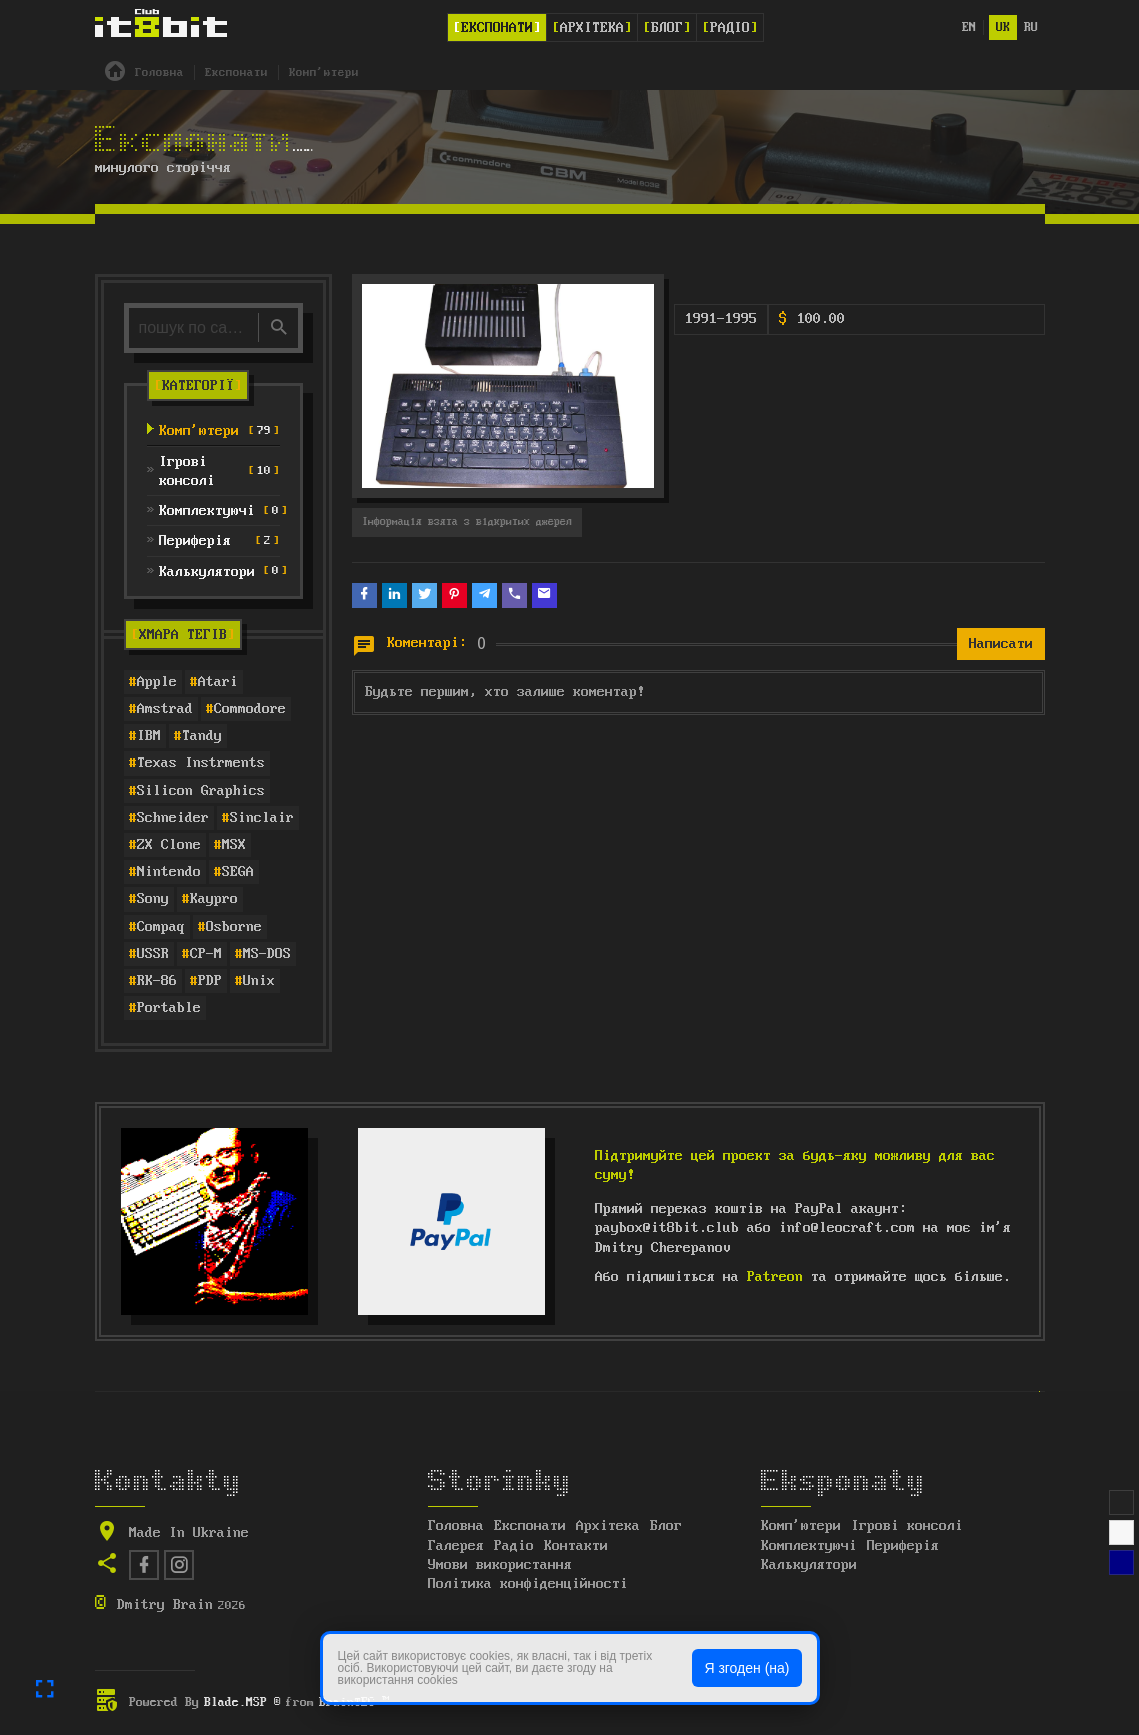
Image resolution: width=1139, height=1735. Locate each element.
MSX (234, 845)
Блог (667, 28)
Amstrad (165, 709)
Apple (157, 682)
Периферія (903, 1546)
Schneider (173, 818)
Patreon (775, 1277)
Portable (169, 1008)
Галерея (456, 1546)
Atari (218, 682)
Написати (1001, 644)
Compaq (161, 927)
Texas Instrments (201, 763)
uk (1003, 27)
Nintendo (169, 872)
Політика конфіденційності (528, 1584)
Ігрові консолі (907, 1526)
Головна (456, 1526)
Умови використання (500, 1565)
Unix (259, 981)
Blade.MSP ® (242, 1702)
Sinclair (262, 818)
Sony (153, 899)
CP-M (206, 954)
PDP (210, 981)
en (969, 27)
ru (1031, 27)
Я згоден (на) (746, 1668)
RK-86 (157, 981)
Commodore (250, 709)
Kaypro (214, 899)
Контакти (576, 1546)
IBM (149, 736)
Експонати (497, 28)
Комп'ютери (801, 1526)
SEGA (238, 872)
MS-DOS (267, 954)
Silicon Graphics (201, 791)
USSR (153, 954)
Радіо (730, 28)
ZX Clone (169, 845)
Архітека (592, 28)
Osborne (234, 927)
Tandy (202, 736)
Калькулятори (809, 1565)
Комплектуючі (809, 1546)
